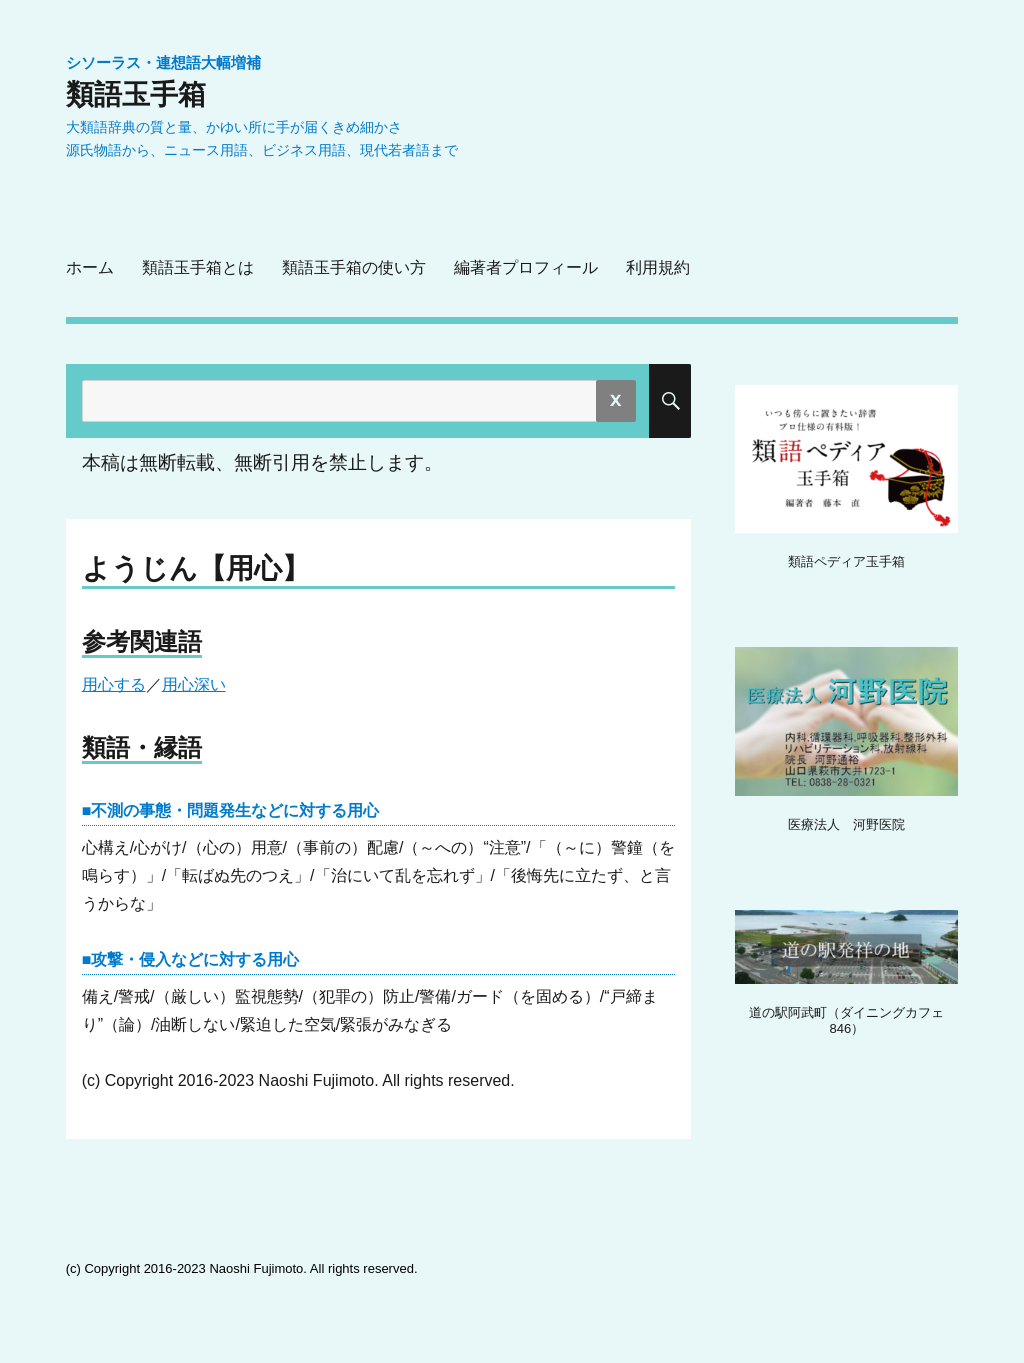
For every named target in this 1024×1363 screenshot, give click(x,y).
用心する (114, 684)
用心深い (194, 684)
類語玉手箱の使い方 (354, 267)
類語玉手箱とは (198, 267)
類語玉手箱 (136, 94)
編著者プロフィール (526, 267)
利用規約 (658, 267)
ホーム (90, 267)
